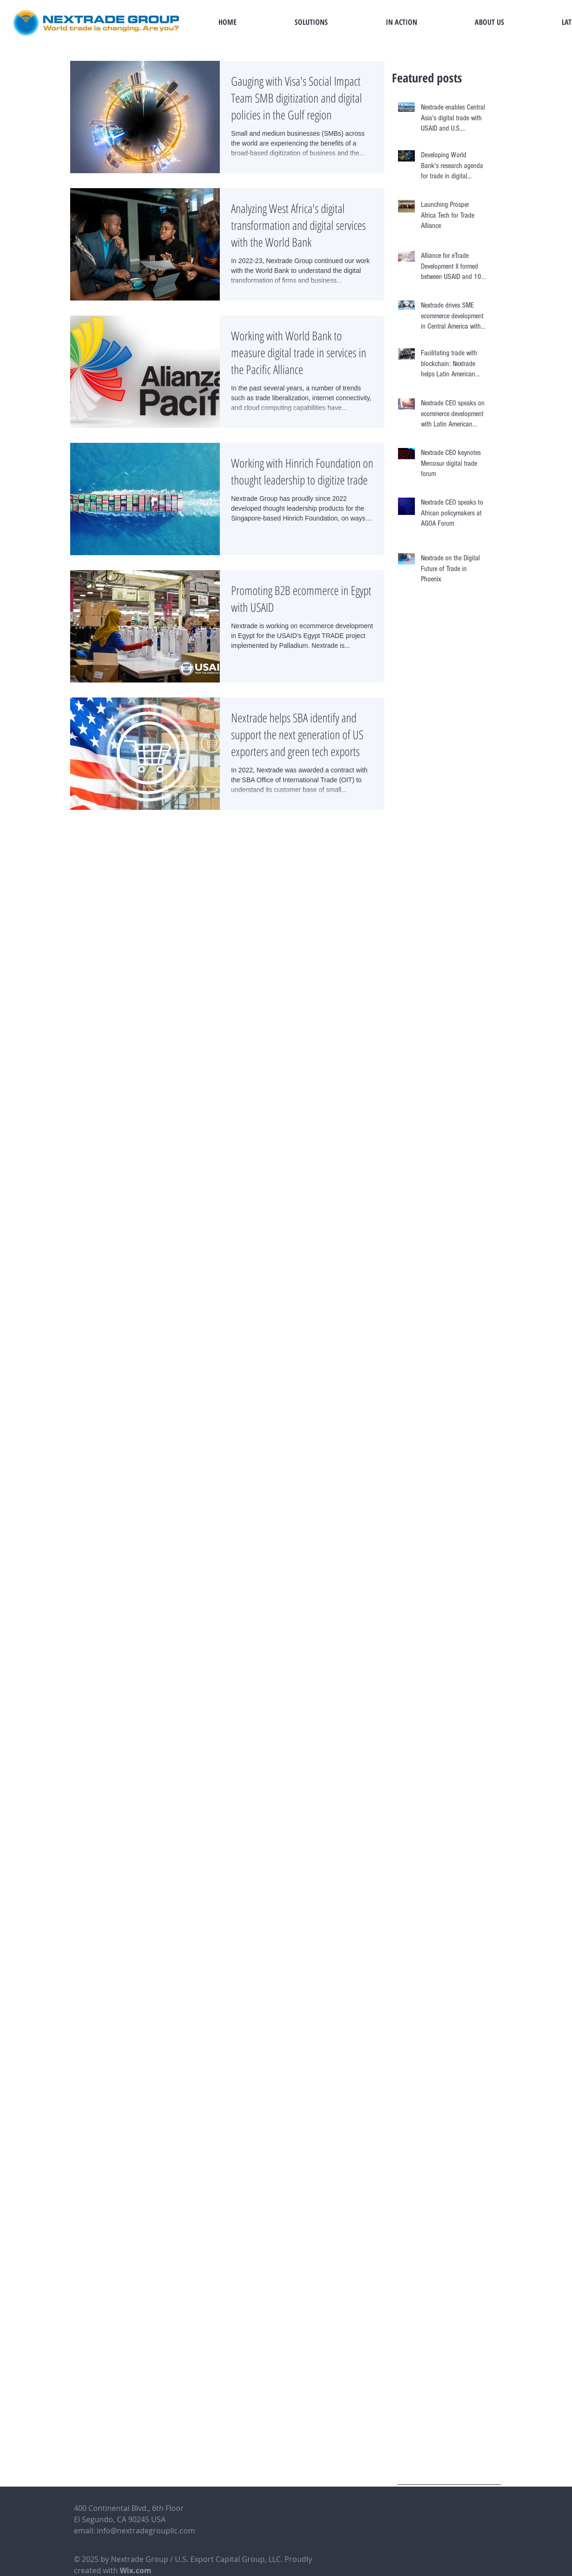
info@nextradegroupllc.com (146, 2530)
